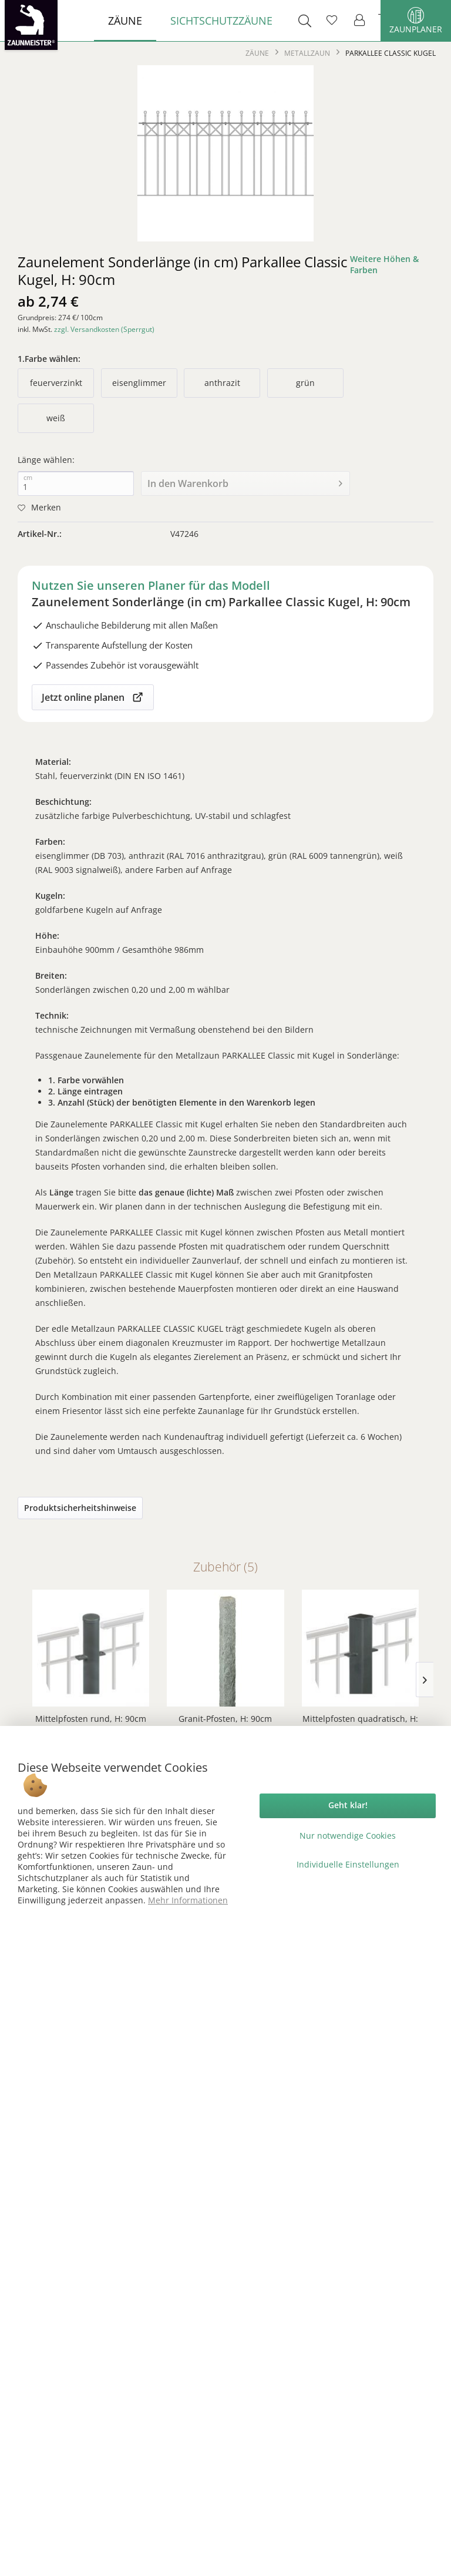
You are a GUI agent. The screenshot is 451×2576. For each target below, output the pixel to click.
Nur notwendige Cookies (347, 1835)
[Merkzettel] (332, 20)
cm (27, 477)
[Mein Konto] (360, 20)
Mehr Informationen (188, 1900)
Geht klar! (348, 1805)
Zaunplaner (415, 21)
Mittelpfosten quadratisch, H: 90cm (360, 1724)
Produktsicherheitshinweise (80, 1507)
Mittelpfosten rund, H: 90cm (90, 1718)
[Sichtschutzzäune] (221, 20)
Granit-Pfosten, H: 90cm (225, 1718)
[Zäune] (125, 20)
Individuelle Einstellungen (348, 1864)
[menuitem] (125, 20)
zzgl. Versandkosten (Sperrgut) (104, 329)
